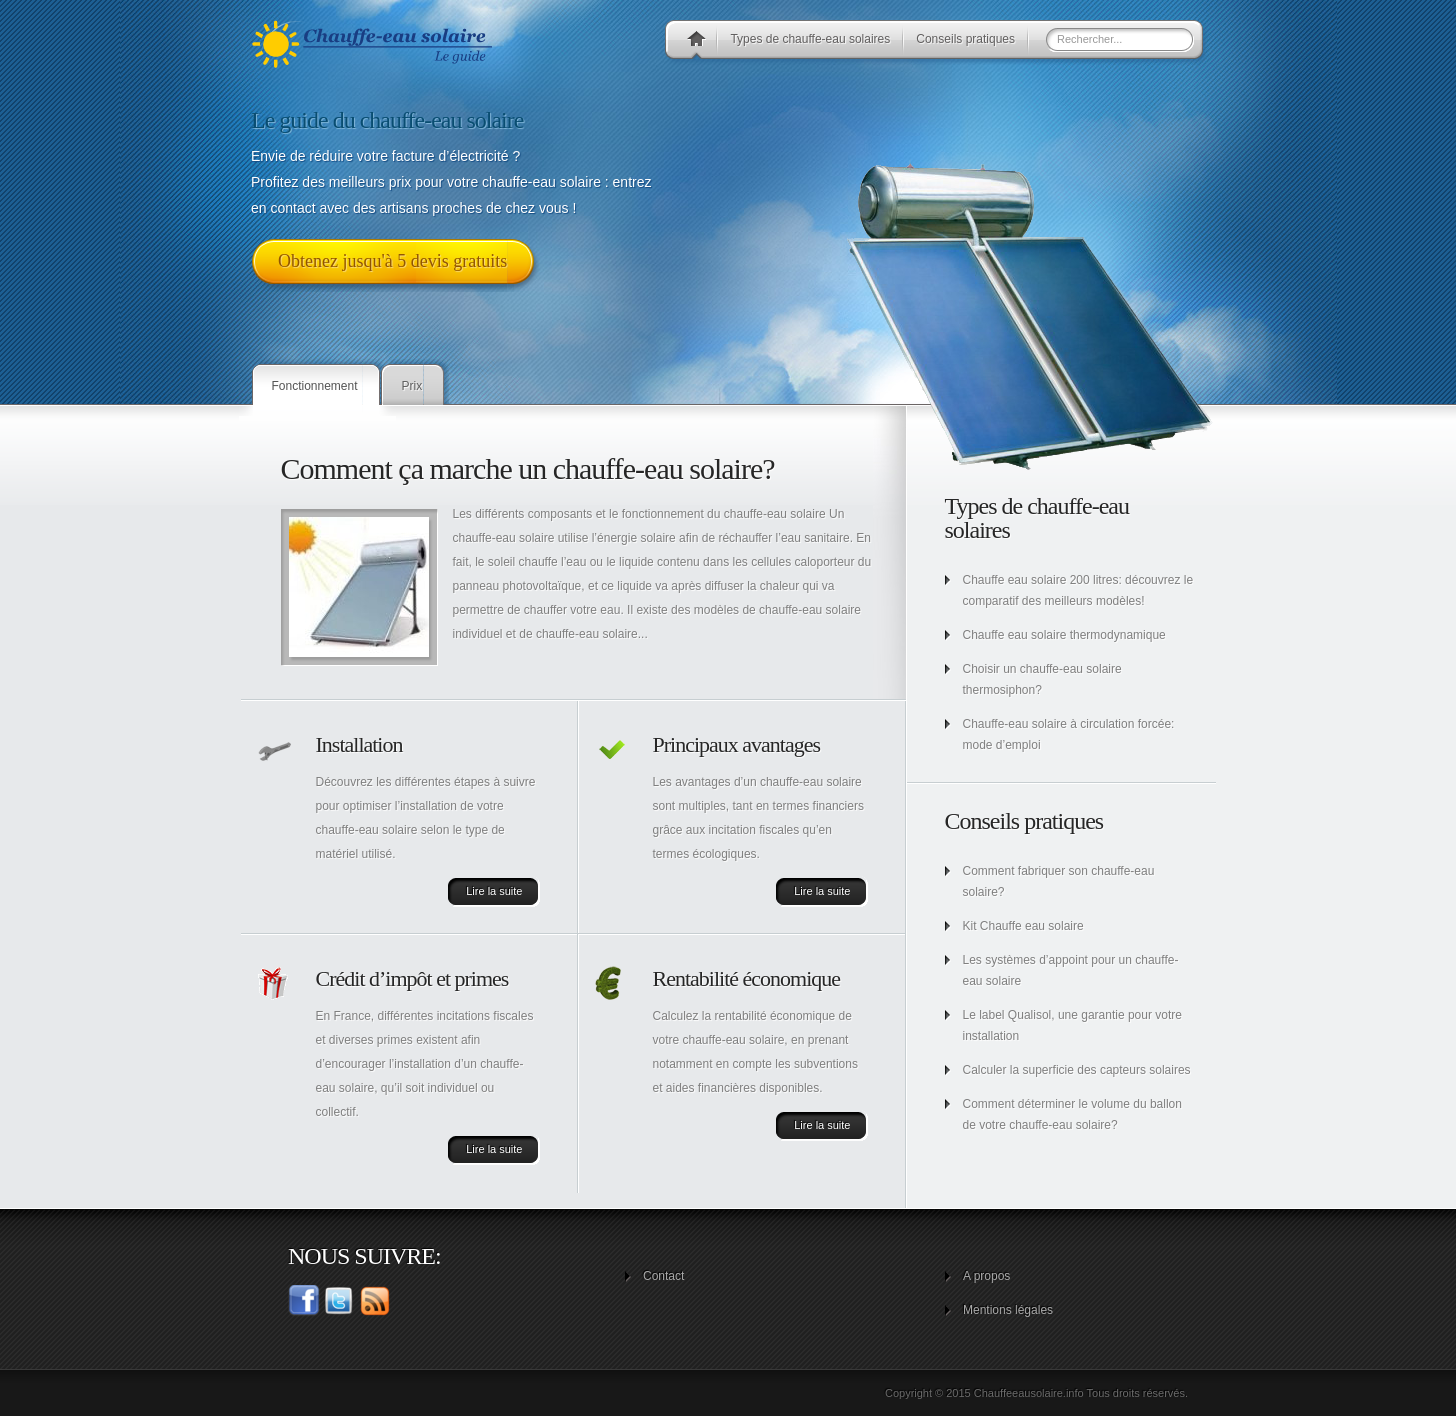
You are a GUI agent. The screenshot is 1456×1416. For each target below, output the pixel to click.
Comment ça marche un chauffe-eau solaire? (528, 468)
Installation (359, 744)
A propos (986, 1276)
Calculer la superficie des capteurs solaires (1077, 1070)
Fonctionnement (315, 386)
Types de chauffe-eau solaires (810, 39)
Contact (663, 1276)
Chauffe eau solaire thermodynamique (1064, 635)
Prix (412, 386)
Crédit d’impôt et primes (412, 978)
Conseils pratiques (965, 39)
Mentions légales (1008, 1310)
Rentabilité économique (747, 978)
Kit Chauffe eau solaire (1023, 926)
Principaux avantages (737, 744)
